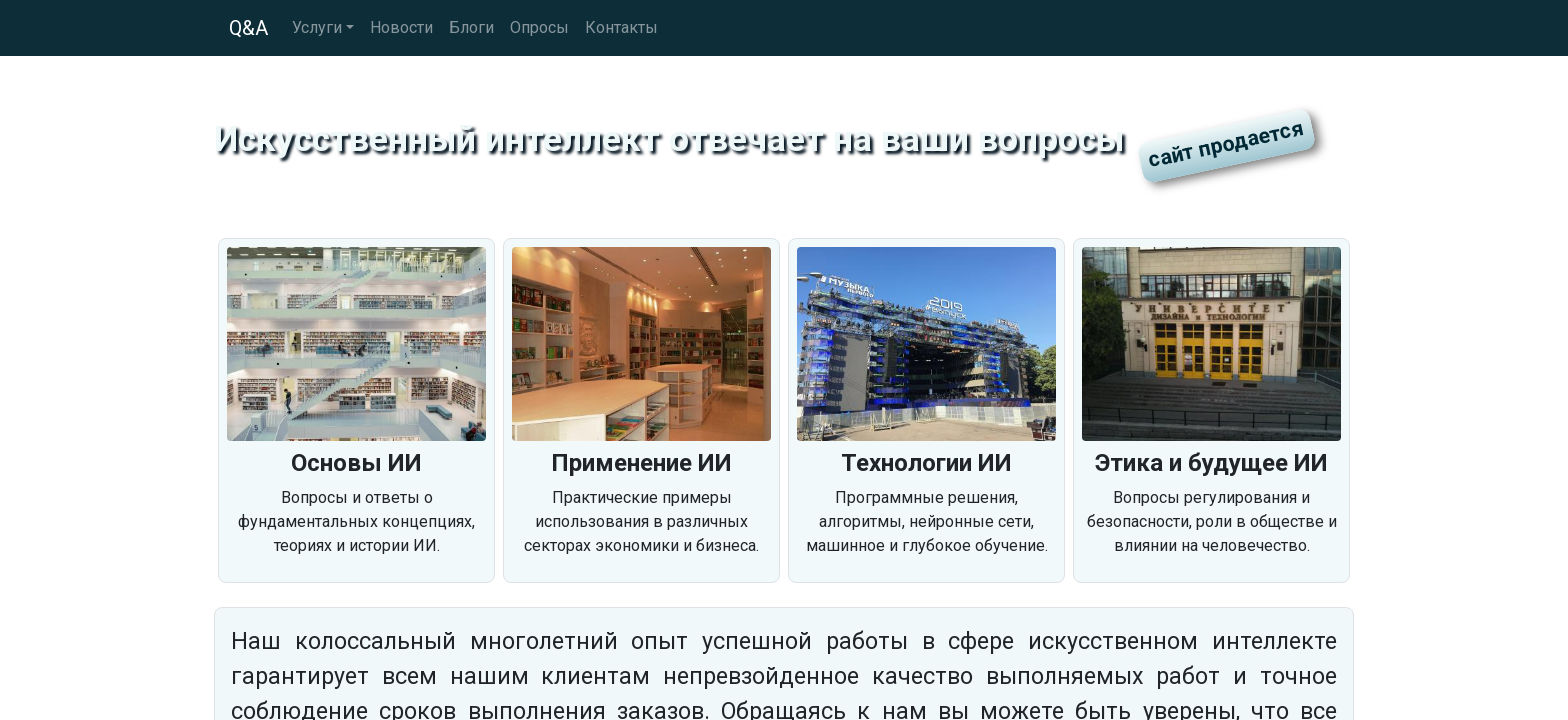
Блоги (471, 27)
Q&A (248, 28)
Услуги (317, 27)
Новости (401, 27)
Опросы (539, 27)
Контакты (621, 27)
